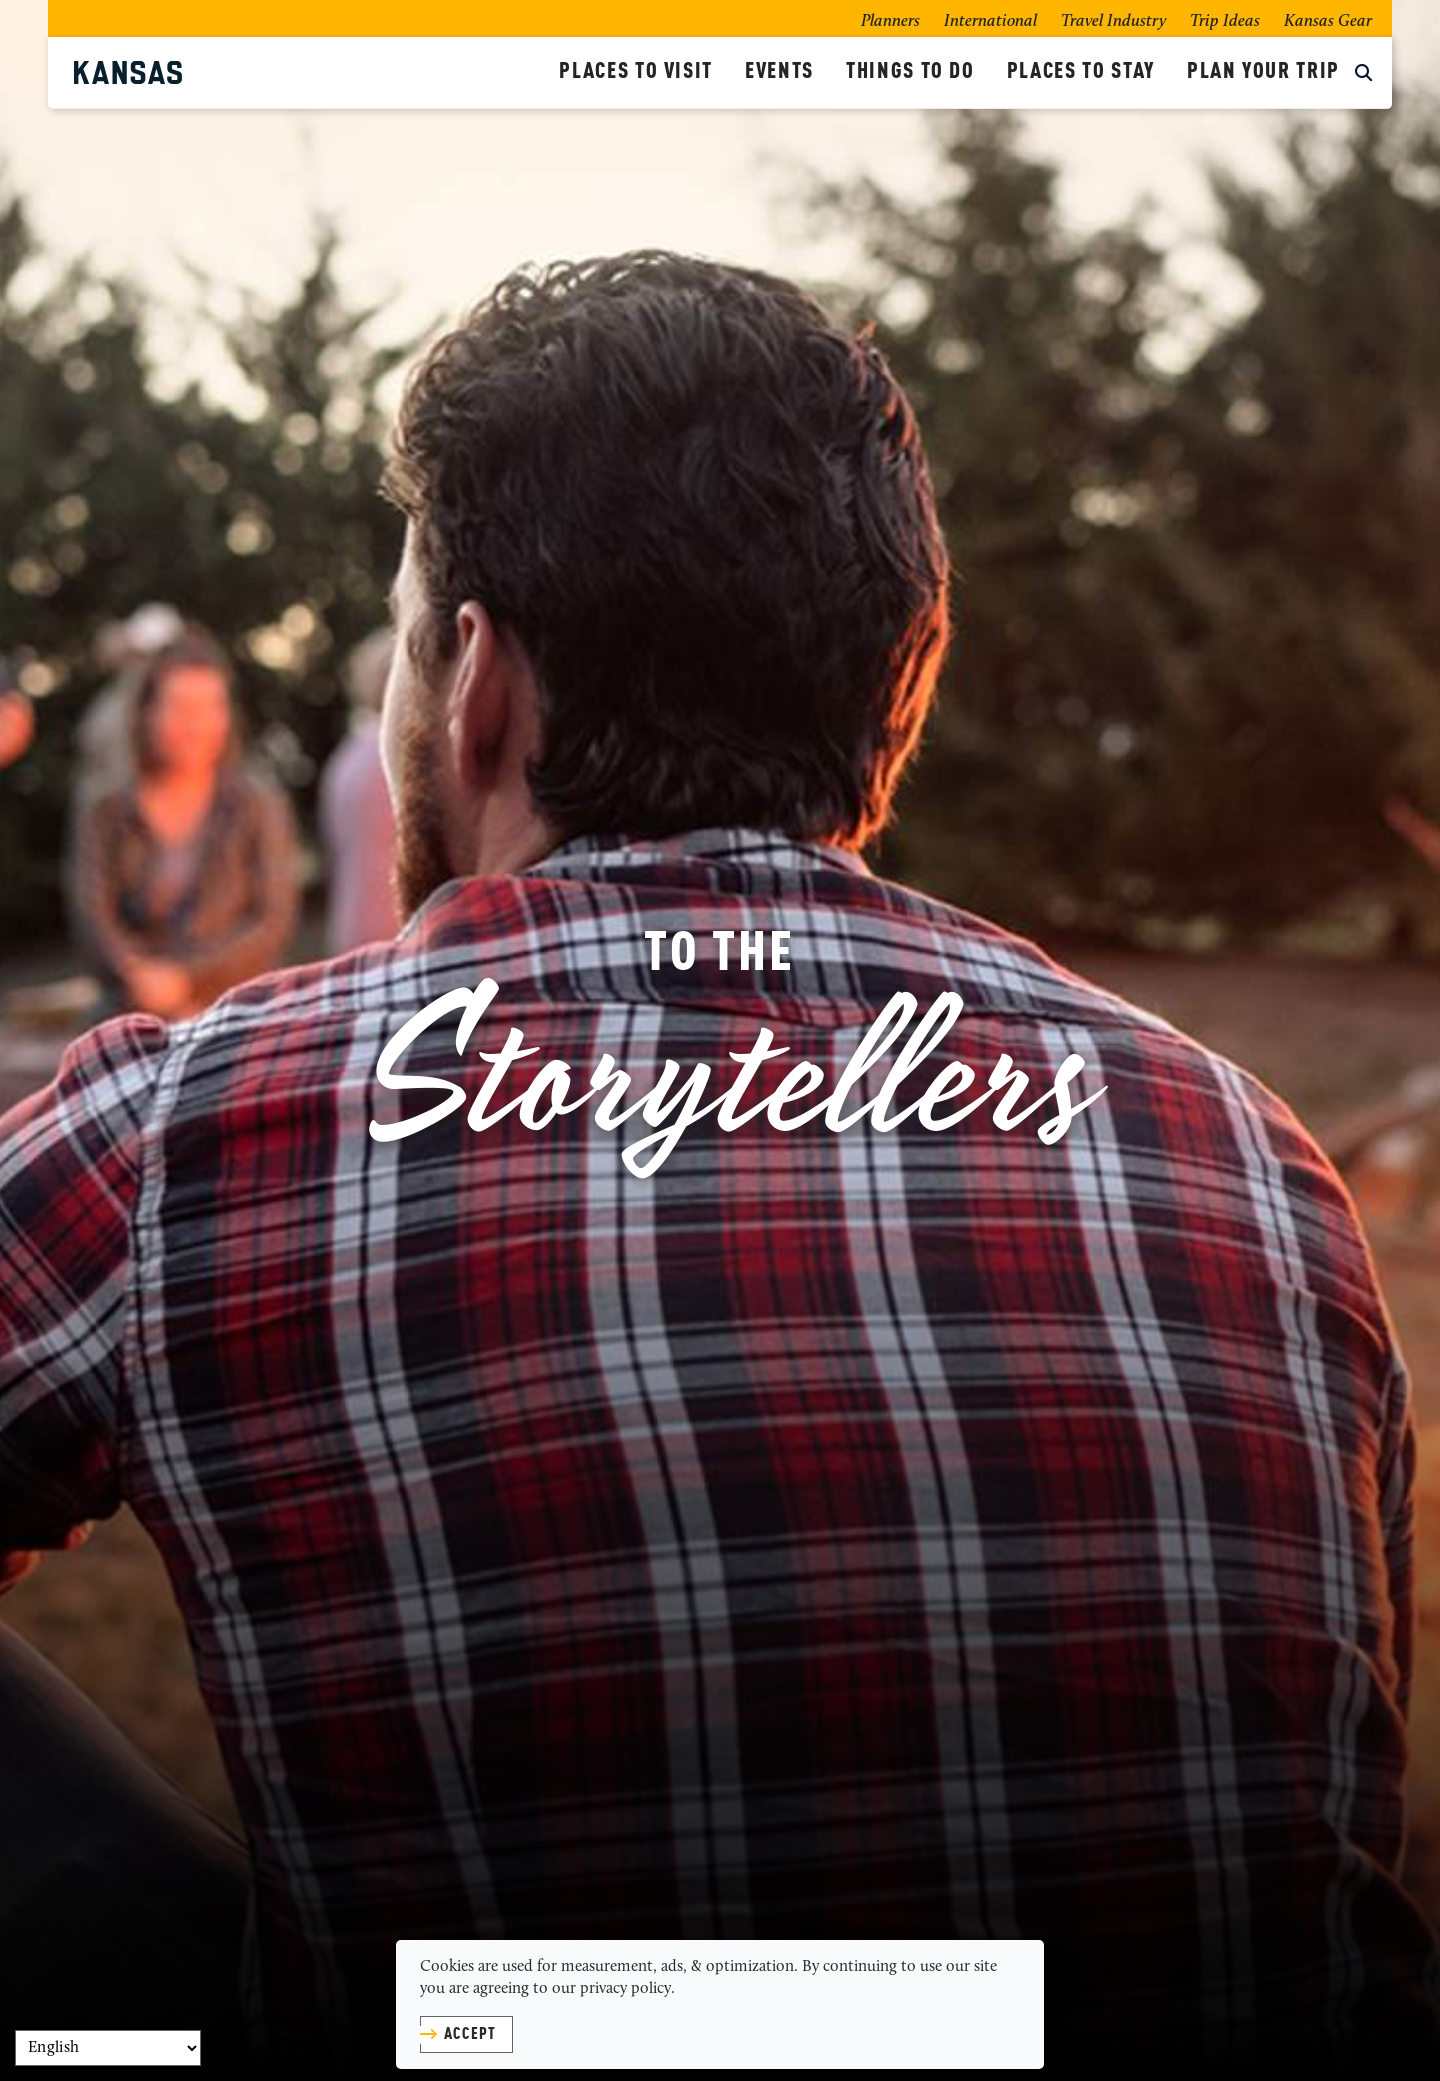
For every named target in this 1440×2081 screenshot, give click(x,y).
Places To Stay (1081, 72)
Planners (890, 21)
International (990, 21)
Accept (470, 2035)
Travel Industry (1113, 21)
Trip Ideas (1225, 21)
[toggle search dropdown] (1363, 75)
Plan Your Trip (1263, 72)
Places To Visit (636, 72)
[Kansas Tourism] (308, 72)
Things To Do (910, 72)
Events (779, 72)
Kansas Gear (1328, 21)
